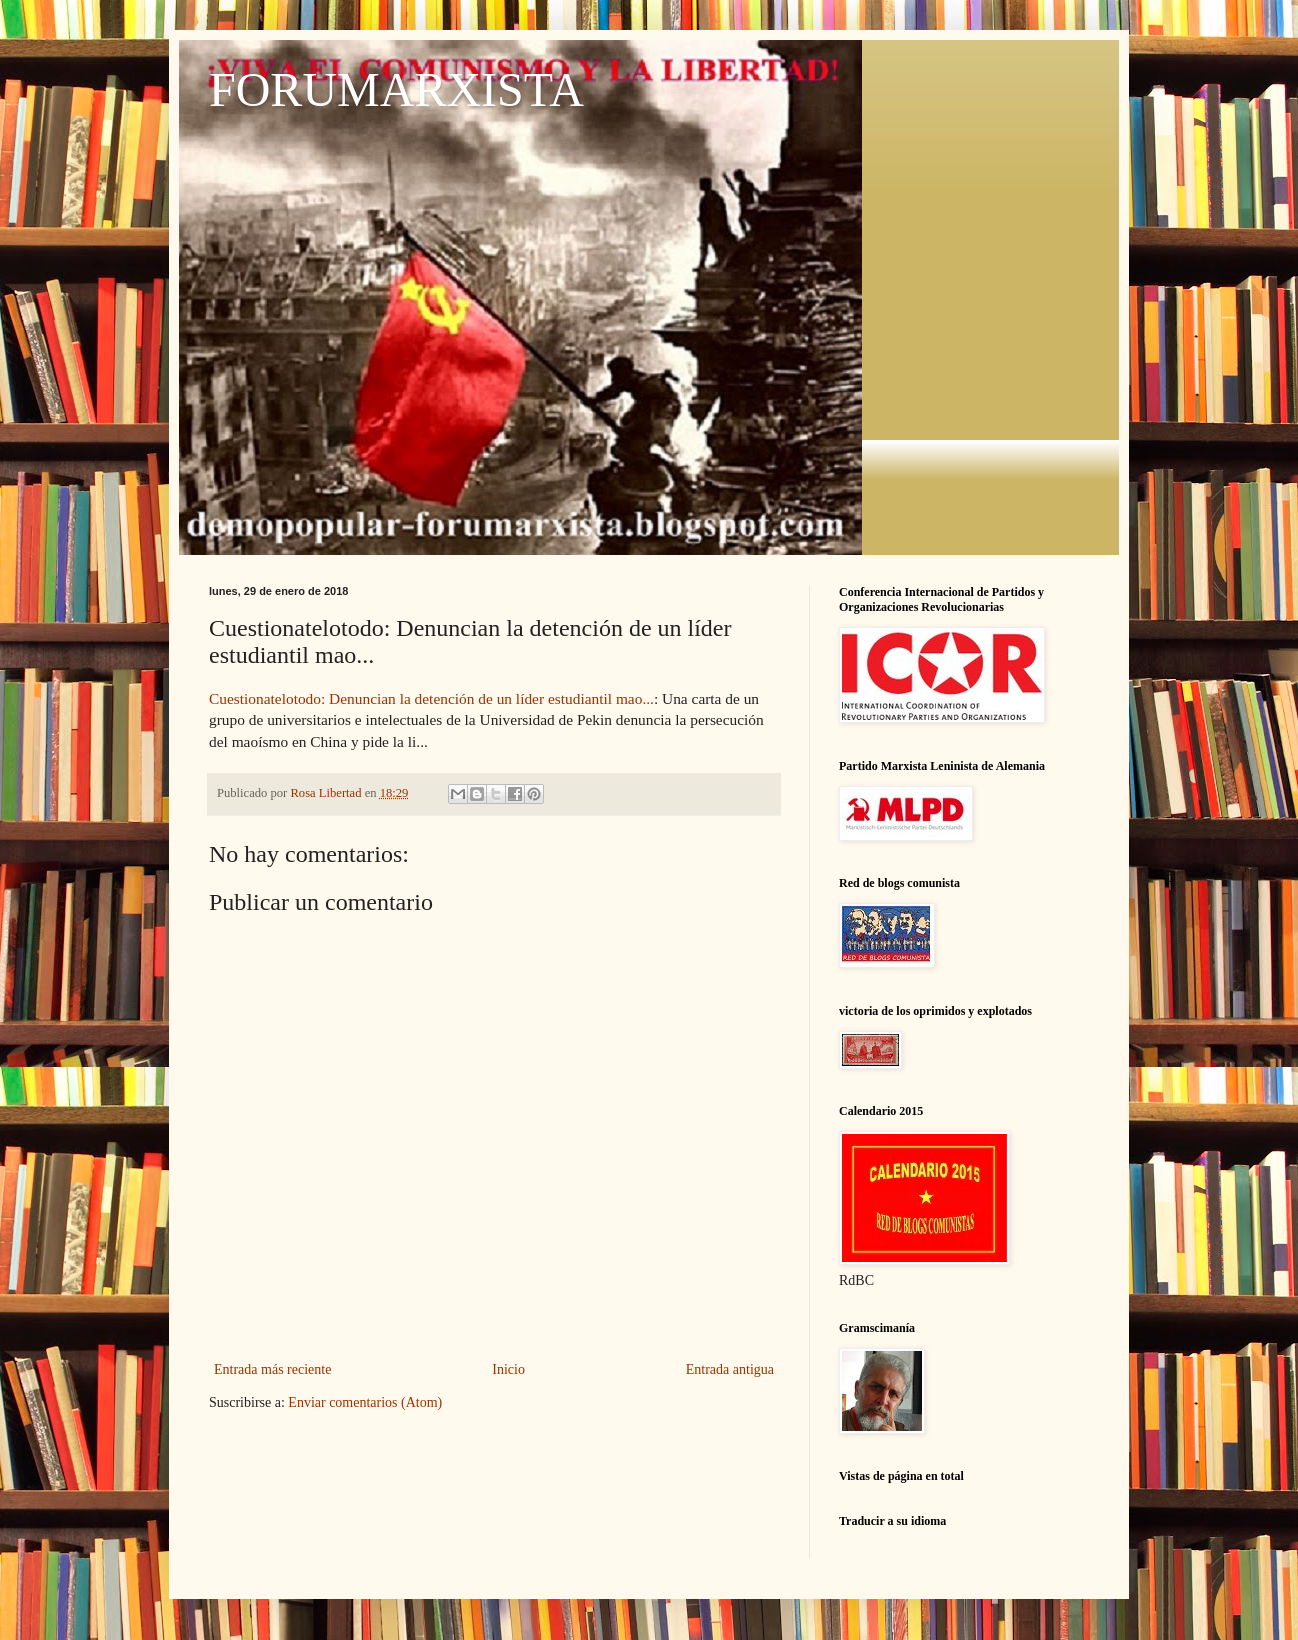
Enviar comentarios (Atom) (365, 1402)
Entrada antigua (730, 1369)
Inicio (508, 1369)
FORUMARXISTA (396, 89)
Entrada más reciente (272, 1369)
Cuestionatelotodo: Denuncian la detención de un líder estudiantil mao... (431, 698)
